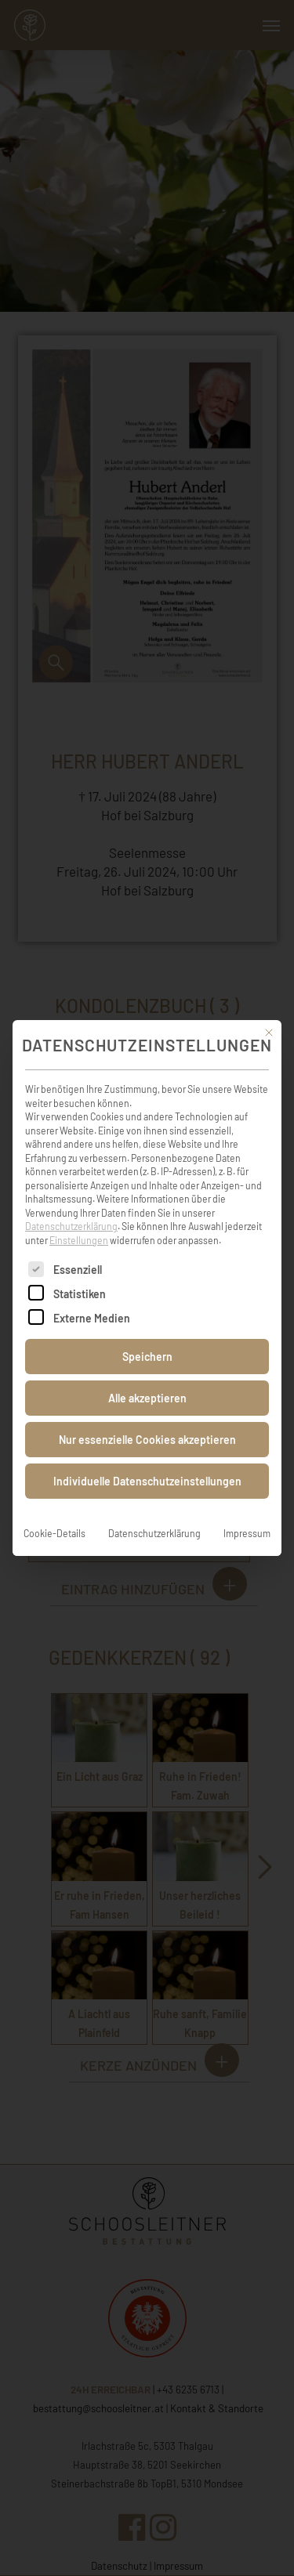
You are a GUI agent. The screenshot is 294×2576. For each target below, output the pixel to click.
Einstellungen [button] (78, 1221)
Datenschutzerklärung (71, 1208)
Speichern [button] (147, 1338)
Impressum (246, 1515)
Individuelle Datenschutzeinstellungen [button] (147, 1463)
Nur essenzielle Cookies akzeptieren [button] (147, 1421)
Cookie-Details (54, 1515)
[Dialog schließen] (268, 1013)
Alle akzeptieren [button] (147, 1380)
